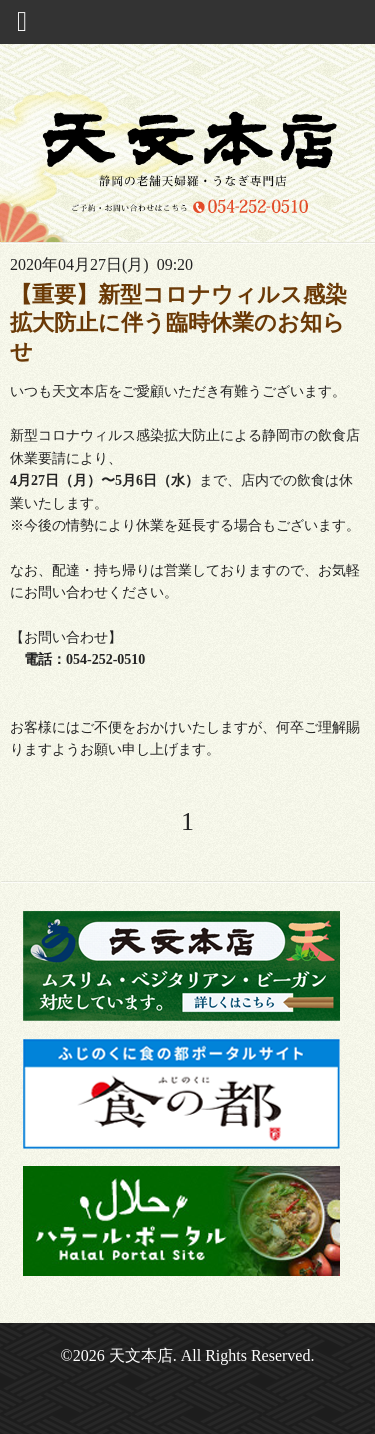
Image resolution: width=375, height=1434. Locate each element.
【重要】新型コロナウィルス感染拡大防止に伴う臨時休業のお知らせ (178, 323)
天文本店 (141, 1355)
